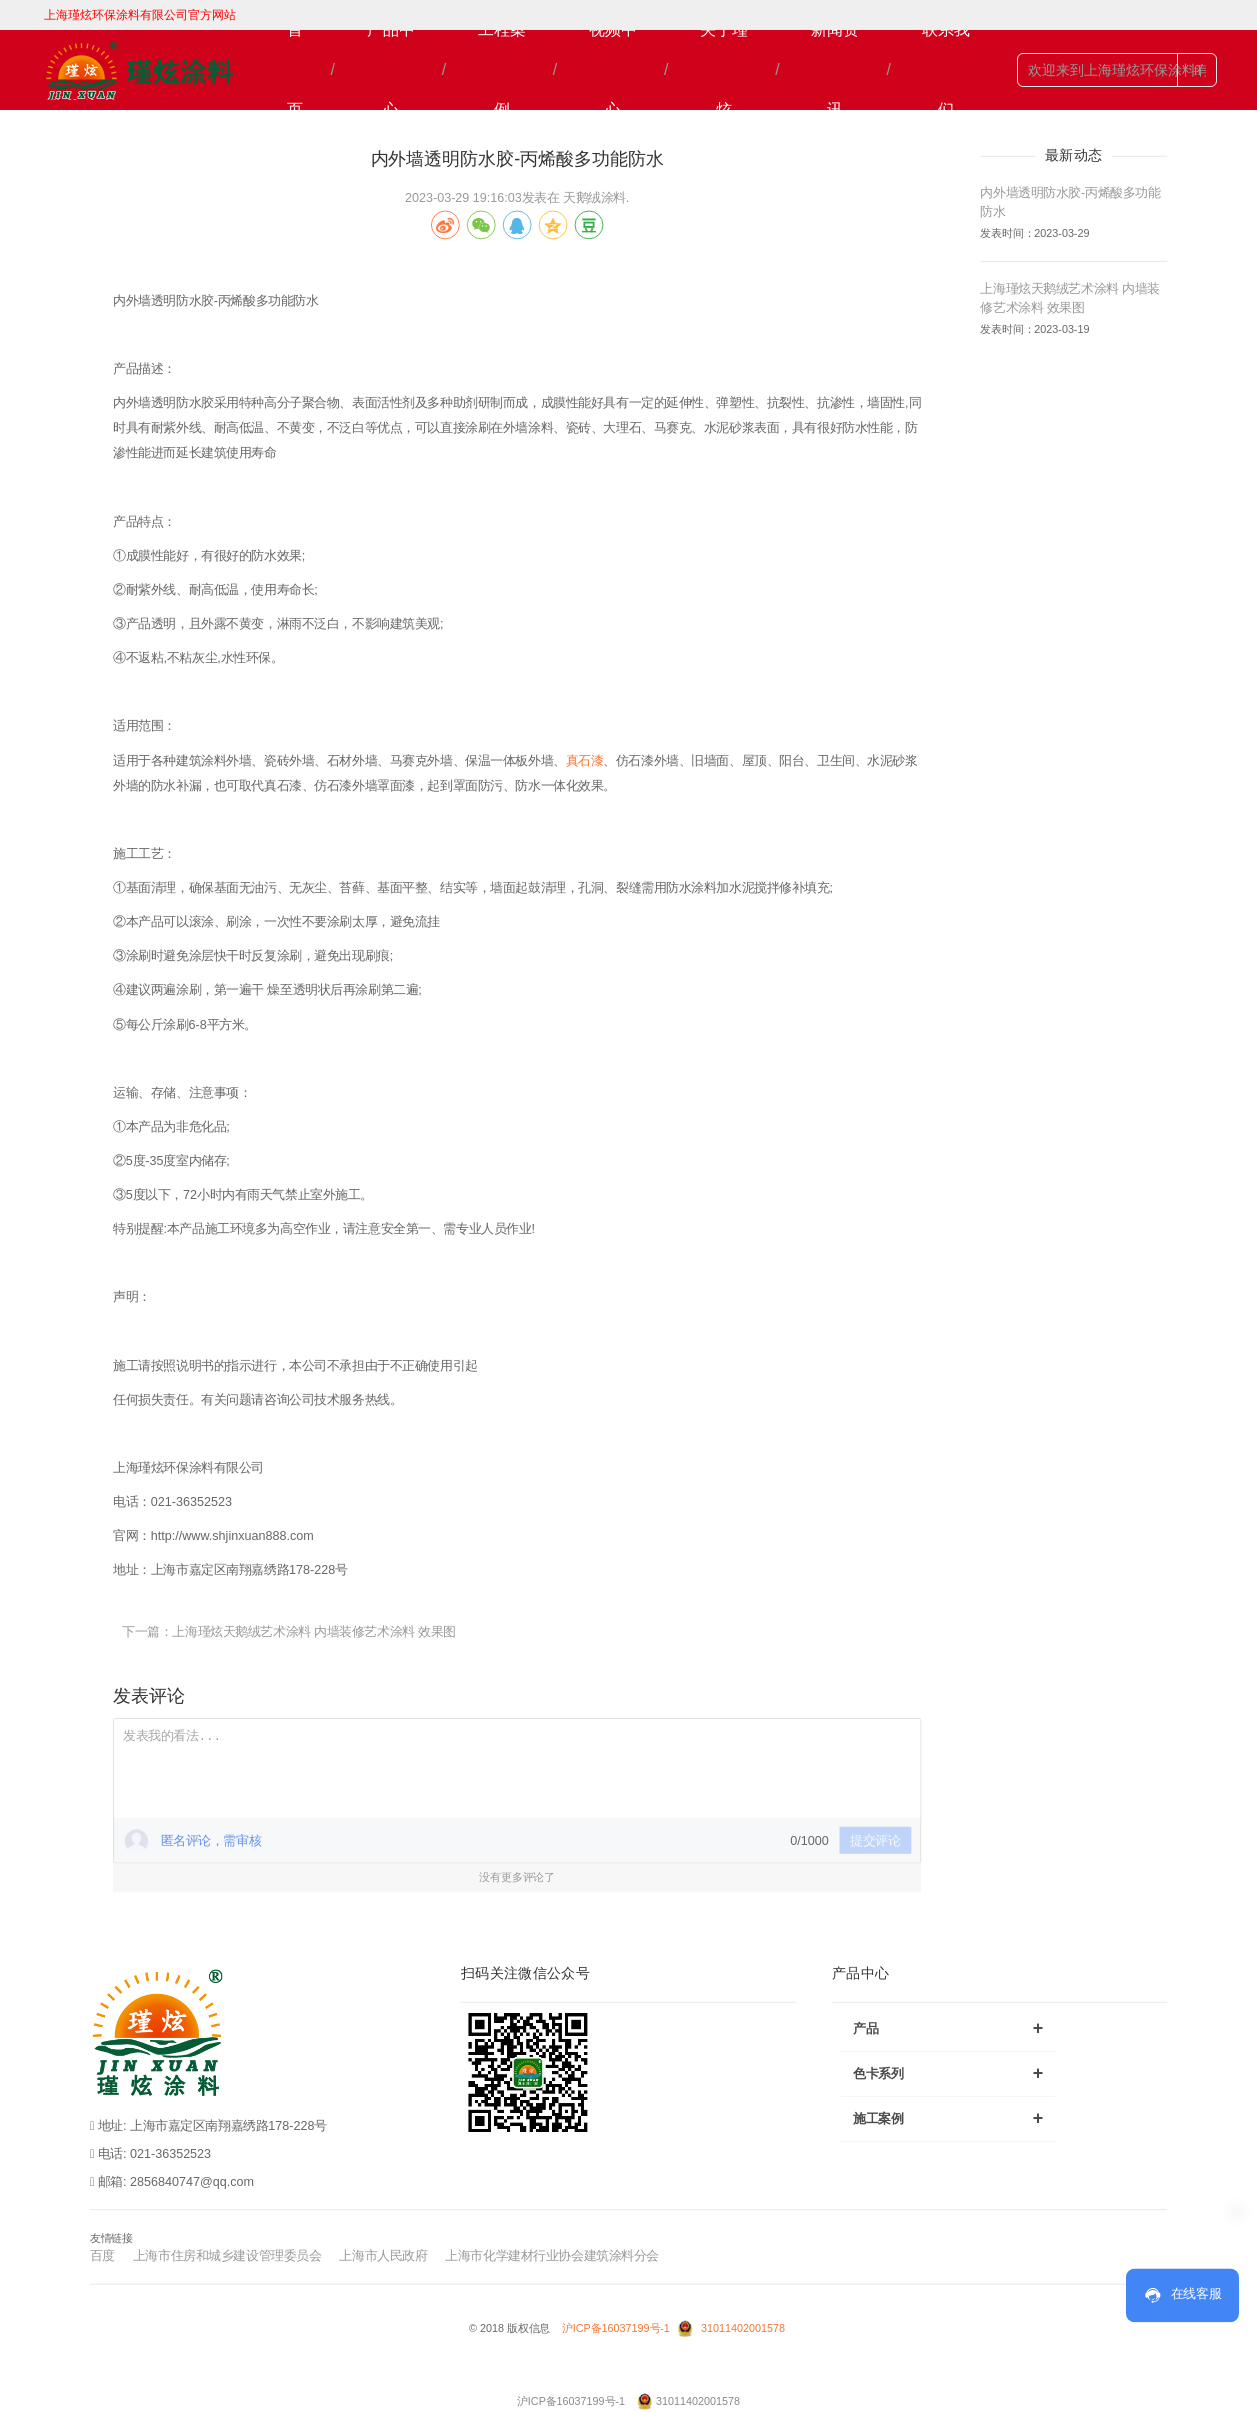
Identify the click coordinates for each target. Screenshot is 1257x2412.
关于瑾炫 (724, 70)
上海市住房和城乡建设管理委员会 (227, 2255)
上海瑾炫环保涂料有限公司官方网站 (140, 15)
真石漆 (585, 760)
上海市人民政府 (383, 2255)
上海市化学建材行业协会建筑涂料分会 (552, 2255)
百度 (102, 2255)
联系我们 (946, 70)
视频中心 (613, 70)
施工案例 (948, 2117)
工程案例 (502, 70)
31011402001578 (743, 2328)
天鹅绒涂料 (594, 197)
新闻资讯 (835, 70)
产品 (948, 2028)
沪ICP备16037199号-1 (617, 2328)
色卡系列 (948, 2072)
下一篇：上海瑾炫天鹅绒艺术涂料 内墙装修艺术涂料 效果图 (289, 1631)
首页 (295, 70)
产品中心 (391, 70)
